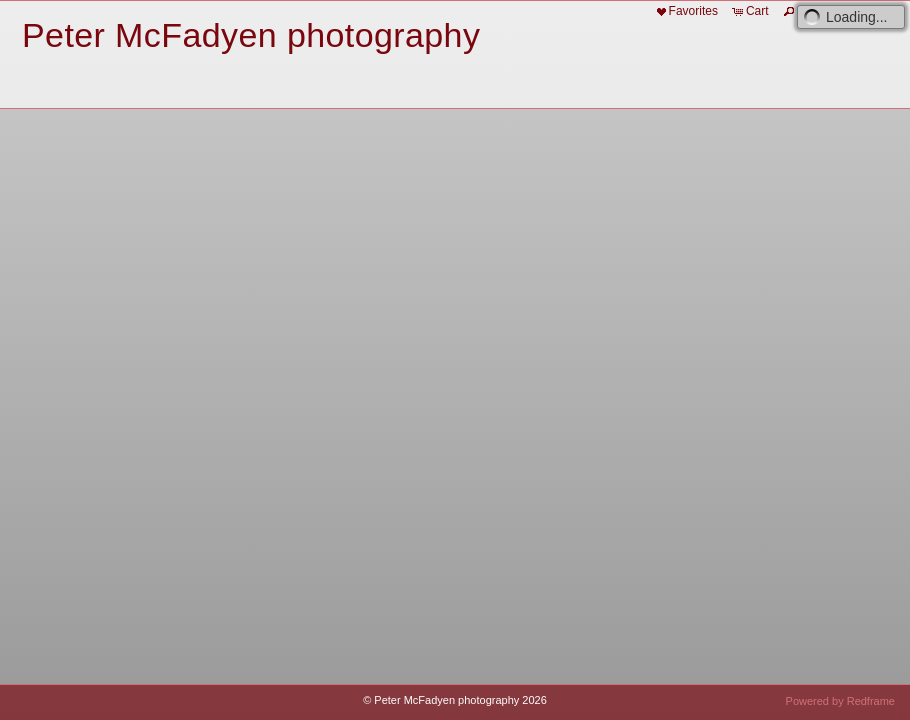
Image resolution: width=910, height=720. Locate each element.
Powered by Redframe (840, 701)
